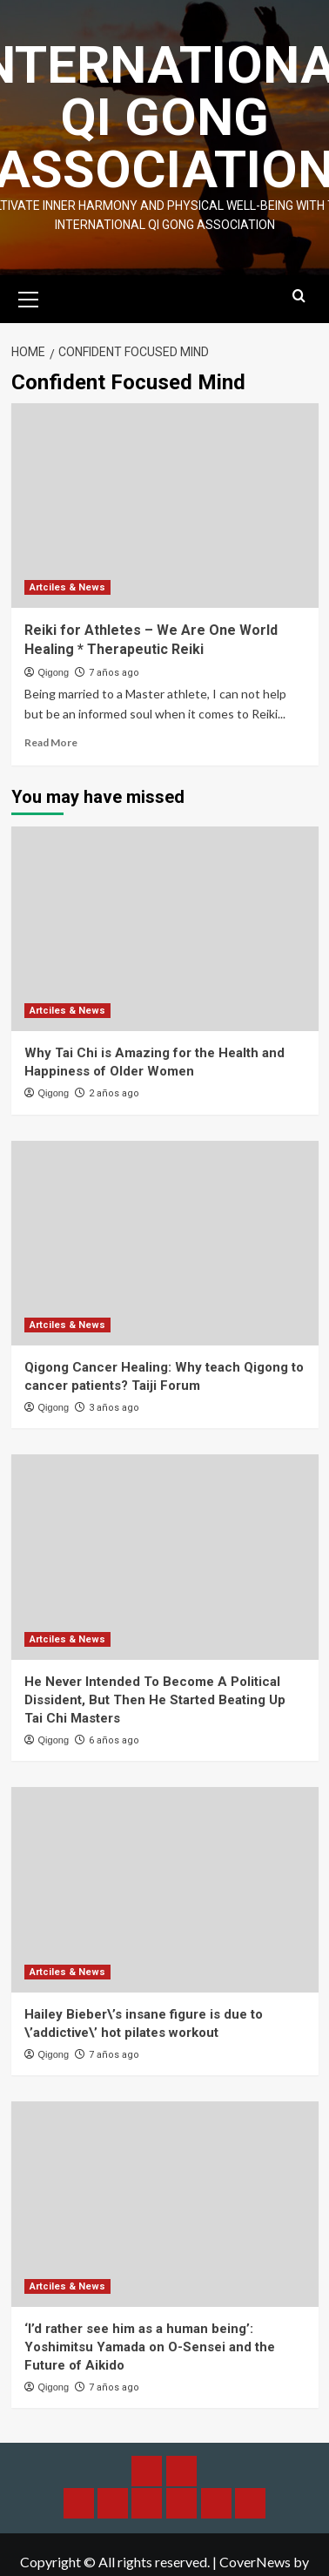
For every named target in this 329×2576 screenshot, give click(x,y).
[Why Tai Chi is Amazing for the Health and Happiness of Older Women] (165, 928)
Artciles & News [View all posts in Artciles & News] (67, 587)
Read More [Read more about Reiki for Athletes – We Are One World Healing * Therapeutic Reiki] (50, 742)
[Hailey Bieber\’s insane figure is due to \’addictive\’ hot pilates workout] (165, 1889)
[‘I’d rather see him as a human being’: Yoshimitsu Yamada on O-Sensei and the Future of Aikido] (165, 2203)
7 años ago (114, 672)
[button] (28, 297)
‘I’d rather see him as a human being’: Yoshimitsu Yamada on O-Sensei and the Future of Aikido (149, 2347)
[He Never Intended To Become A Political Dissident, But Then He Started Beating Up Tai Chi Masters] (165, 1556)
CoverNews (255, 2561)
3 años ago (114, 1407)
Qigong (53, 672)
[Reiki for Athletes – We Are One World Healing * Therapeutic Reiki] (165, 505)
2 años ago (114, 1093)
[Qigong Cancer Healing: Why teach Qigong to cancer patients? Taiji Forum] (165, 1243)
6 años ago (114, 1740)
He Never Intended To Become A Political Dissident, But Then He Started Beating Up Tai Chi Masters (154, 1700)
